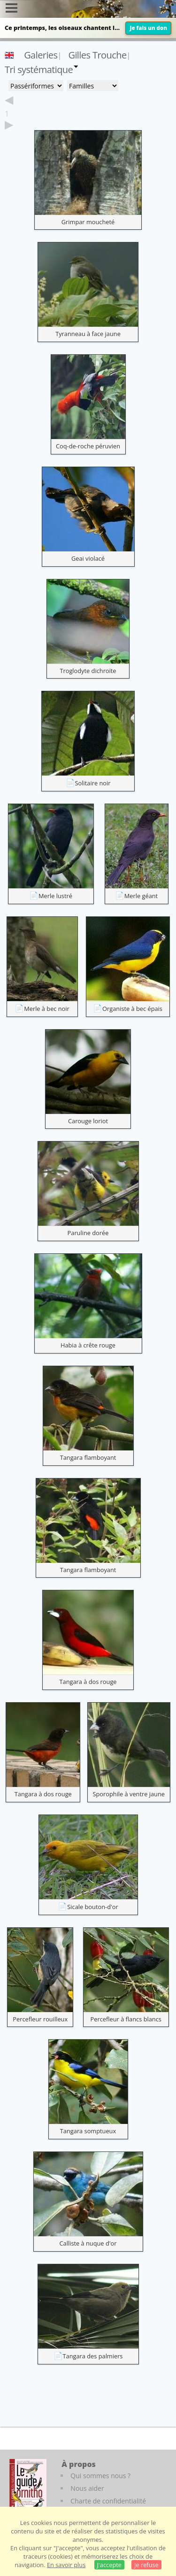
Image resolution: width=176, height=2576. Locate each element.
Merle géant (141, 896)
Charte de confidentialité (108, 2500)
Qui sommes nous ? (100, 2475)
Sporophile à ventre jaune (128, 1794)
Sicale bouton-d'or (92, 1907)
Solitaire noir (93, 783)
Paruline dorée (88, 1233)
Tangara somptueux (88, 2131)
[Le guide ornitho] (27, 2484)
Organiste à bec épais (132, 1008)
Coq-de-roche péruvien (88, 446)
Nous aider (87, 2488)
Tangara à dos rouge (87, 1681)
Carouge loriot (88, 1121)
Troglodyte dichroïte (88, 670)
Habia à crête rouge (88, 1345)
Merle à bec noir (46, 1008)
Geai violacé (88, 558)
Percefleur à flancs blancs (126, 2019)
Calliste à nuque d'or (88, 2243)
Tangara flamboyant (88, 1457)
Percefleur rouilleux (40, 2019)
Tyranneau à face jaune (88, 333)
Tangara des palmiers (93, 2356)
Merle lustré (55, 896)
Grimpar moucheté (88, 222)
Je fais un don (148, 27)
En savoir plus (66, 2565)
